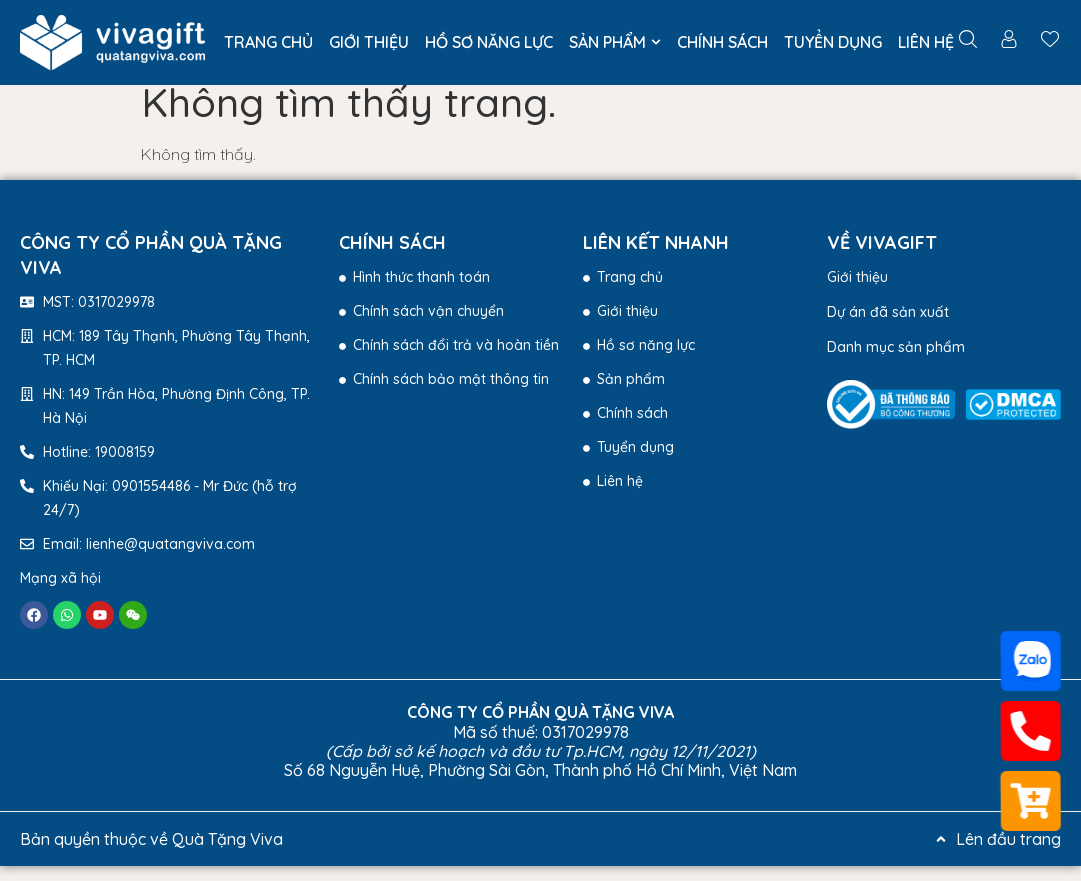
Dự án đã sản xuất (888, 327)
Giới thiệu (857, 292)
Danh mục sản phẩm (896, 362)
